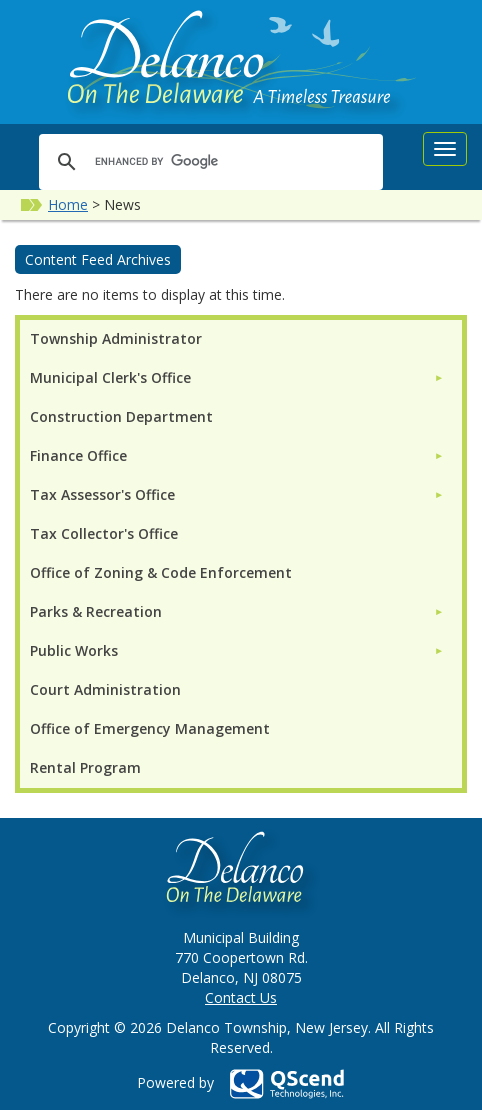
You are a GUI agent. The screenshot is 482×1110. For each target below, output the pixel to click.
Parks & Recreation (96, 611)
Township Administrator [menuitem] (116, 338)
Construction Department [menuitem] (121, 416)
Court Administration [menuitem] (105, 689)
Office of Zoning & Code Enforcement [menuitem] (161, 572)
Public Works (74, 650)
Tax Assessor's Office (102, 494)
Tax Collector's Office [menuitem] (104, 533)
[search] (208, 161)
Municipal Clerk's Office (110, 377)
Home (68, 204)
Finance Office (78, 455)
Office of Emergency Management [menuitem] (150, 728)
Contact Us (241, 997)
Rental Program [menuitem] (85, 767)
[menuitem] (237, 377)
